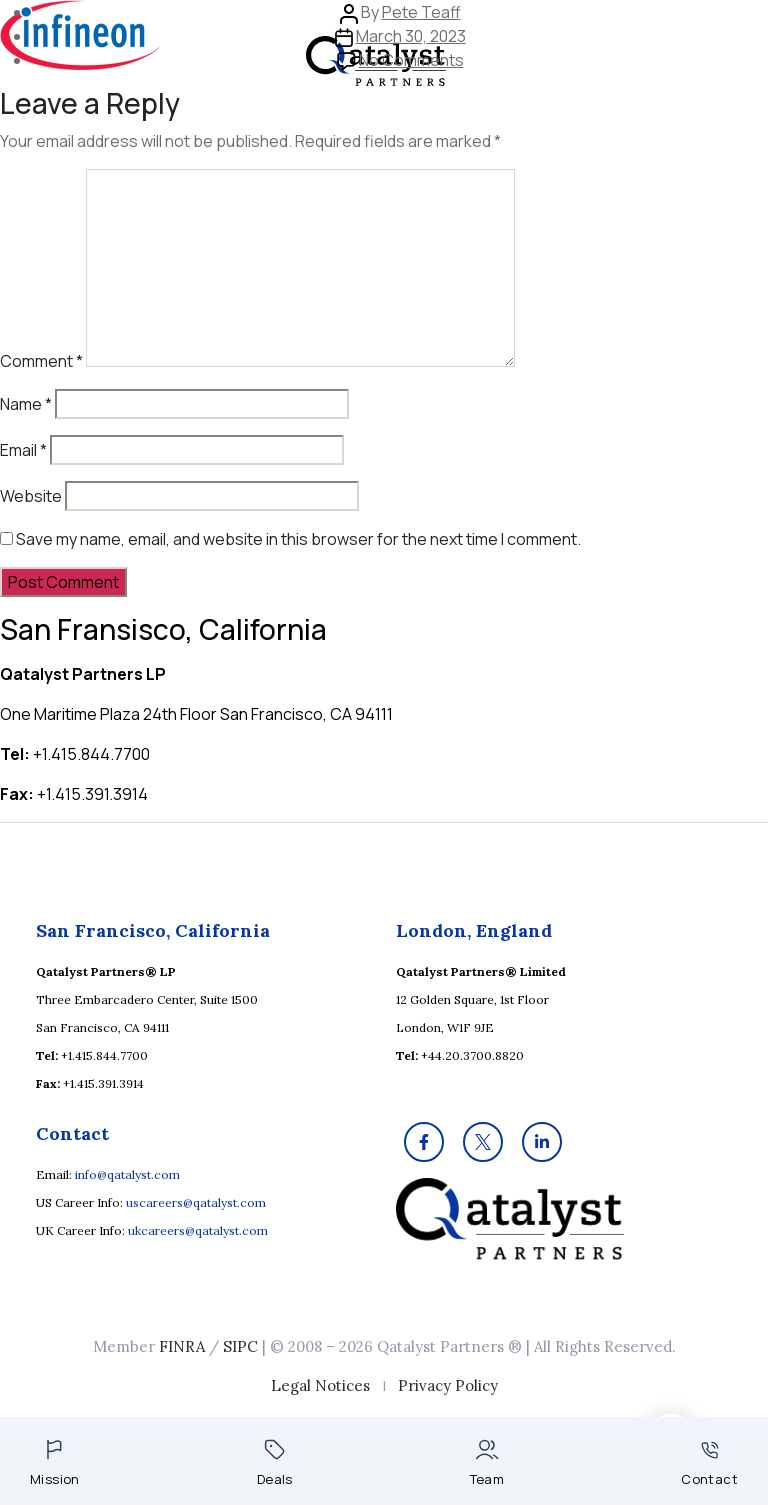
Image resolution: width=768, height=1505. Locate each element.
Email (23, 450)
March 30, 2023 (411, 36)
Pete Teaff (421, 12)
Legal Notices (320, 1385)
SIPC (240, 1346)
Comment (41, 361)
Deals (275, 1463)
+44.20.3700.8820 (472, 1055)
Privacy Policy (448, 1385)
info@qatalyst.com (127, 1174)
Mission (55, 1463)
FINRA (182, 1346)
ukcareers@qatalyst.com (198, 1230)
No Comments (411, 60)
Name (26, 404)
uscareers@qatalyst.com (196, 1202)
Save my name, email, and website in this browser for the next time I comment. (298, 539)
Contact (709, 1464)
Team (487, 1463)
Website (31, 496)
